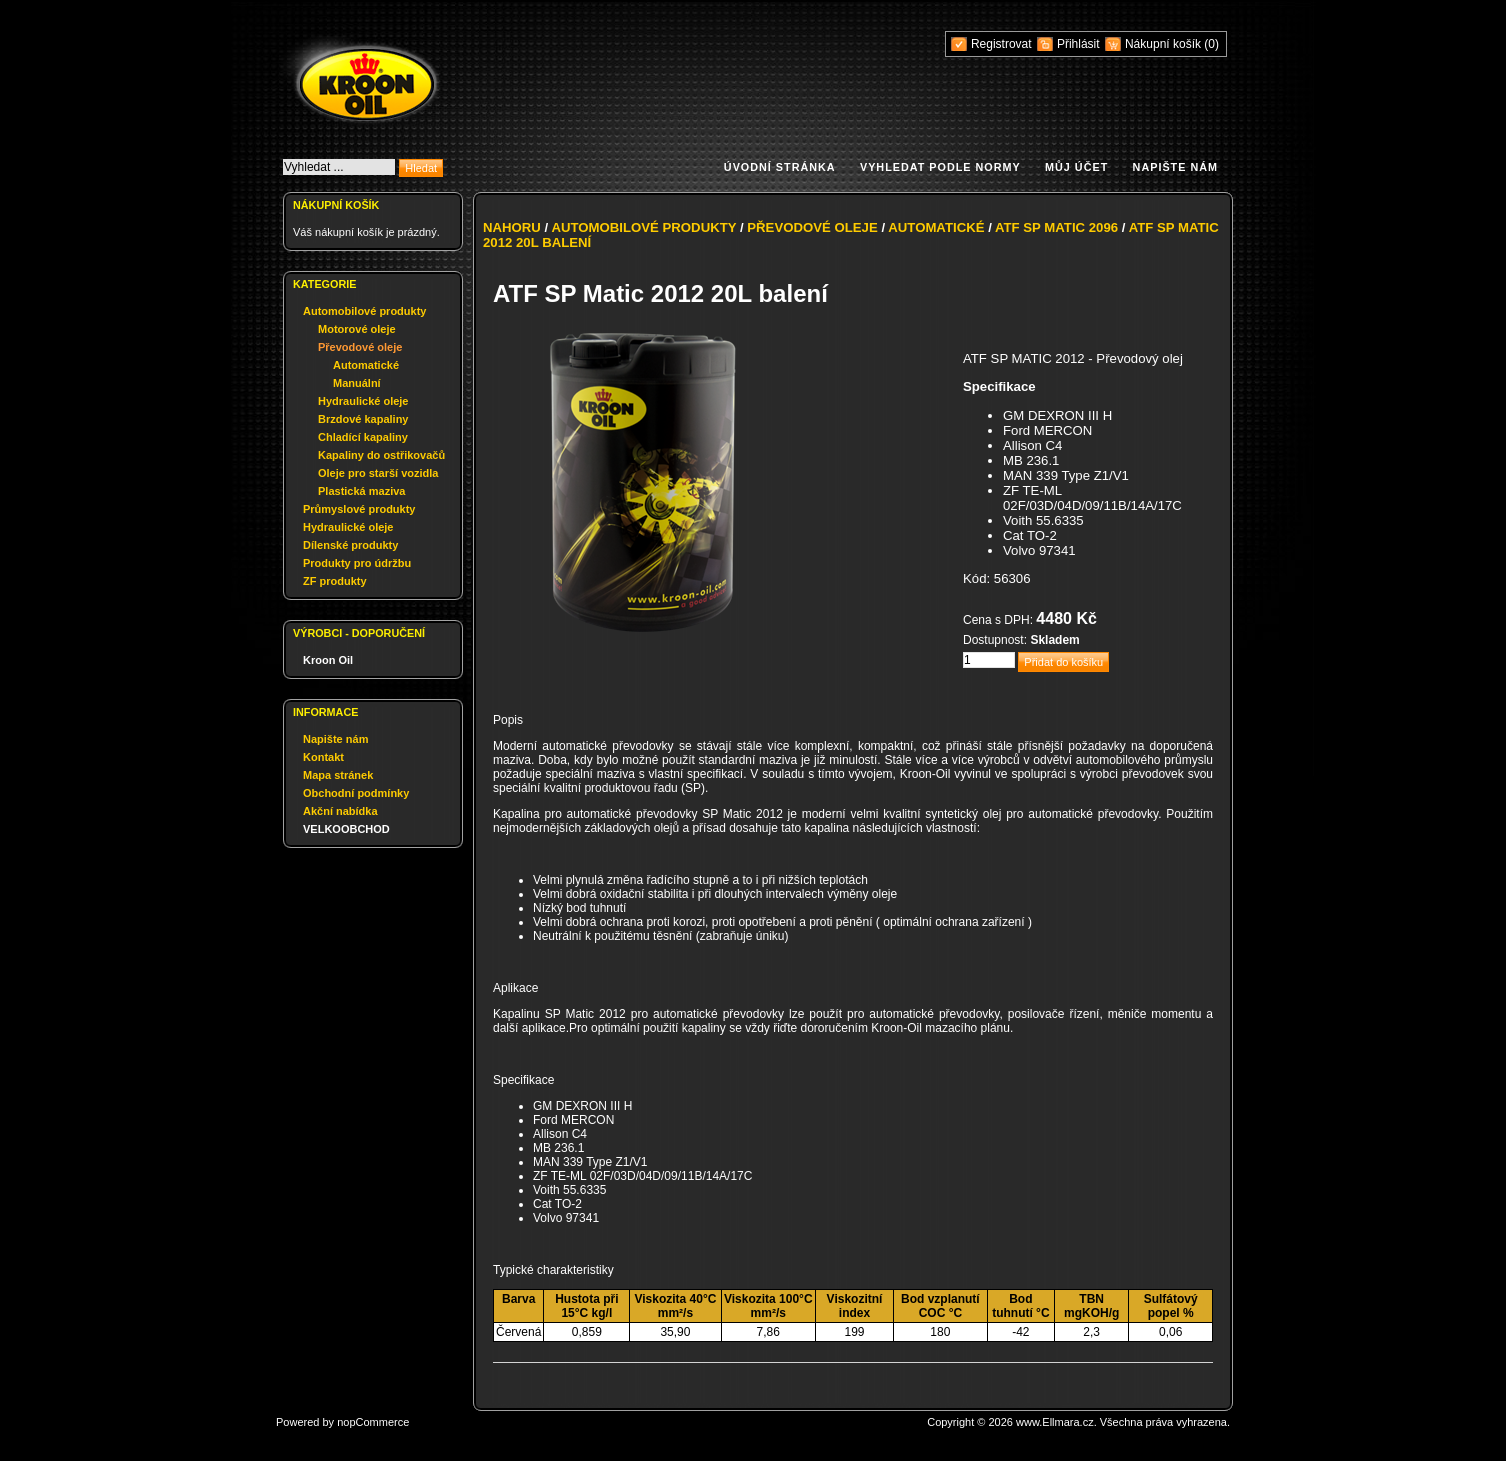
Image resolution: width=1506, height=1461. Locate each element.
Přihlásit (1078, 44)
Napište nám (1175, 167)
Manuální (357, 383)
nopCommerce (373, 1422)
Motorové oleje (357, 329)
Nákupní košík (1164, 44)
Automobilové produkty (364, 311)
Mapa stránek (338, 775)
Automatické (366, 365)
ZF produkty (335, 581)
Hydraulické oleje (363, 401)
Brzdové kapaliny (363, 419)
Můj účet (1076, 167)
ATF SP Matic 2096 (1056, 227)
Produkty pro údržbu (357, 563)
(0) (1211, 44)
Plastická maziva (361, 491)
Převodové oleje (360, 347)
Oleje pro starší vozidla (378, 473)
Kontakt (323, 757)
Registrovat (1001, 44)
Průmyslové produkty (359, 509)
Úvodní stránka (780, 167)
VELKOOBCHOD (346, 829)
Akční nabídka (340, 811)
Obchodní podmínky (356, 793)
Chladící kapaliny (363, 437)
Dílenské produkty (350, 545)
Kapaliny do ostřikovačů (381, 455)
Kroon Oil (328, 660)
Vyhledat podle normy (940, 167)
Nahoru (512, 227)
